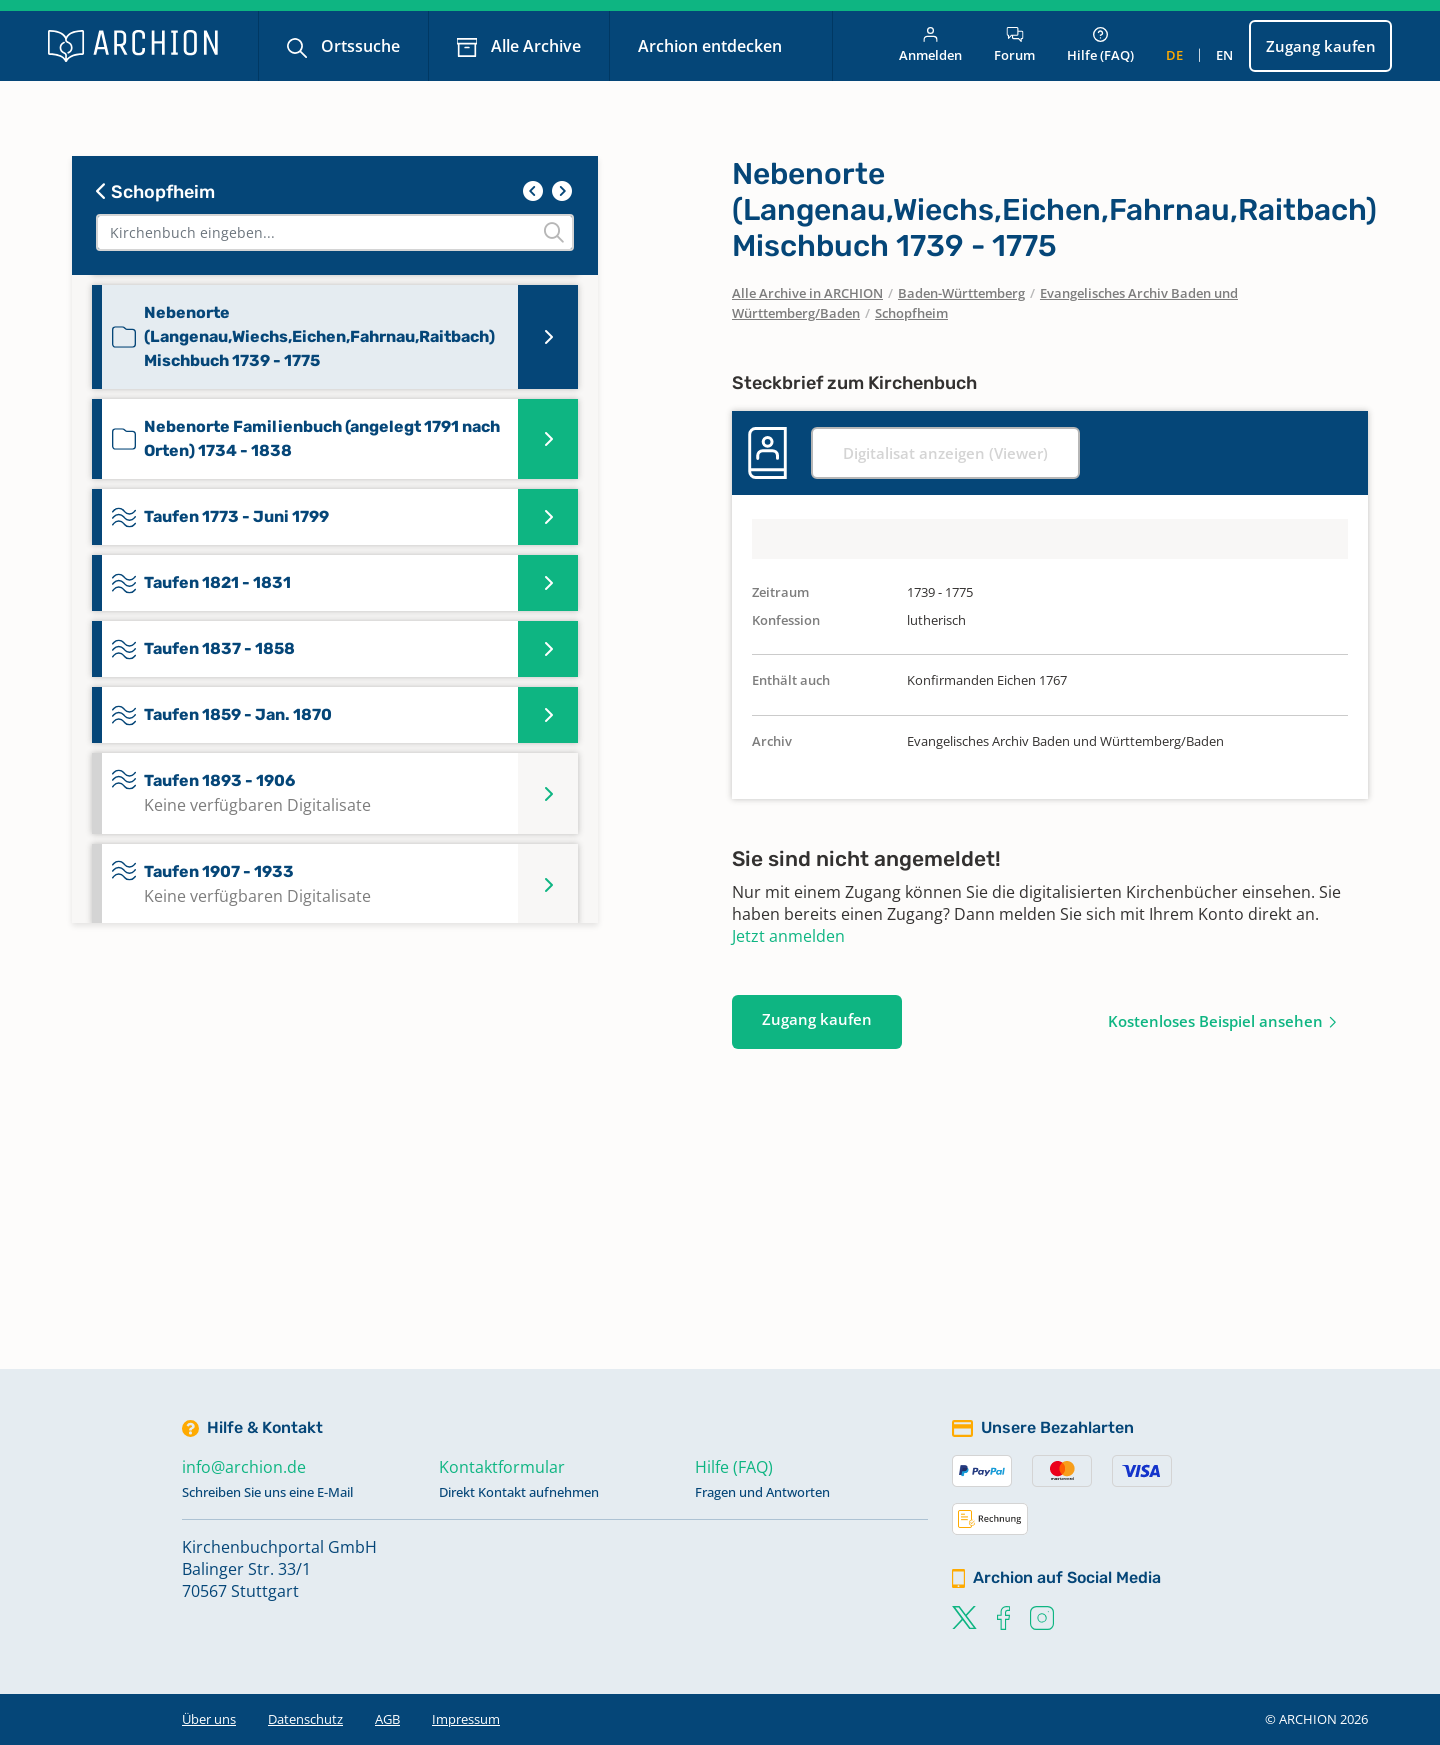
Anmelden (930, 45)
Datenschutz (305, 1719)
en (1224, 55)
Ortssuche (358, 46)
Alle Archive (534, 46)
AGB (387, 1719)
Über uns (209, 1719)
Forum (1014, 45)
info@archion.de (244, 1467)
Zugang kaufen (1321, 46)
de (1174, 55)
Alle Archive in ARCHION (807, 293)
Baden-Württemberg (961, 293)
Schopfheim (155, 192)
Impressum (466, 1719)
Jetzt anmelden (788, 936)
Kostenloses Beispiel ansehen (1215, 1021)
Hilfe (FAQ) (1100, 45)
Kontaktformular (502, 1467)
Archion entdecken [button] (712, 46)
